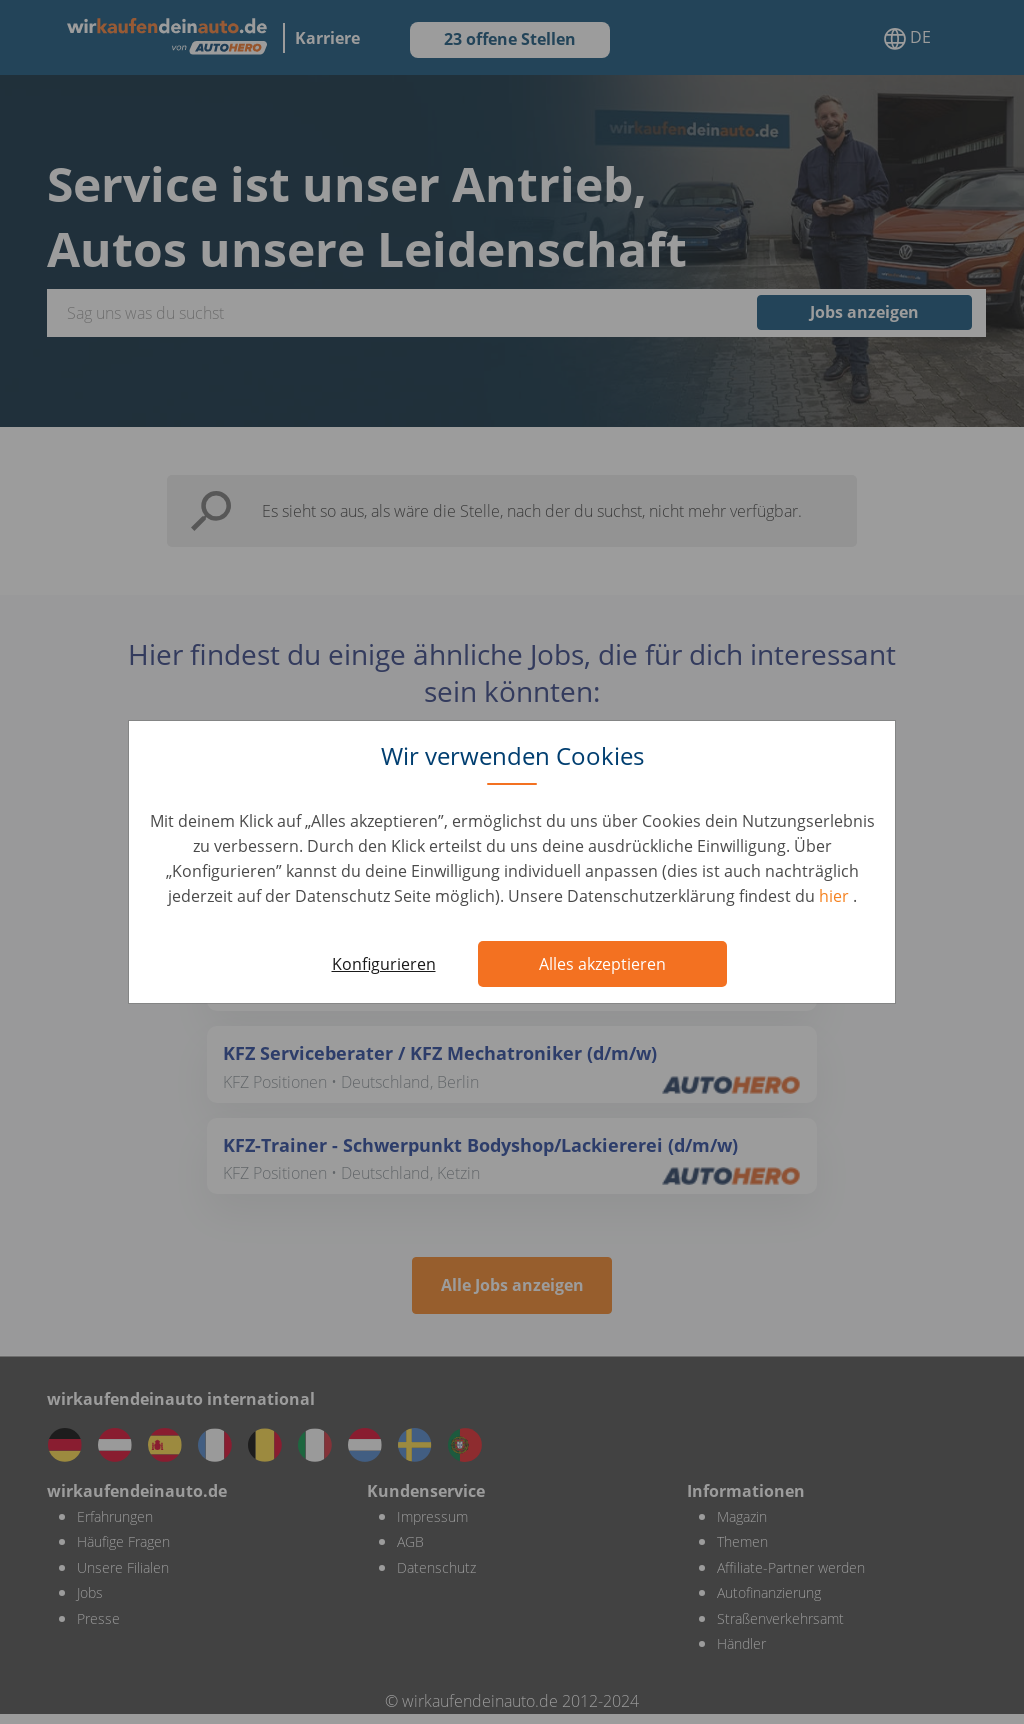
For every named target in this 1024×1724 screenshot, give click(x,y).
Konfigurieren (384, 964)
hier (836, 896)
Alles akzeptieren (602, 964)
